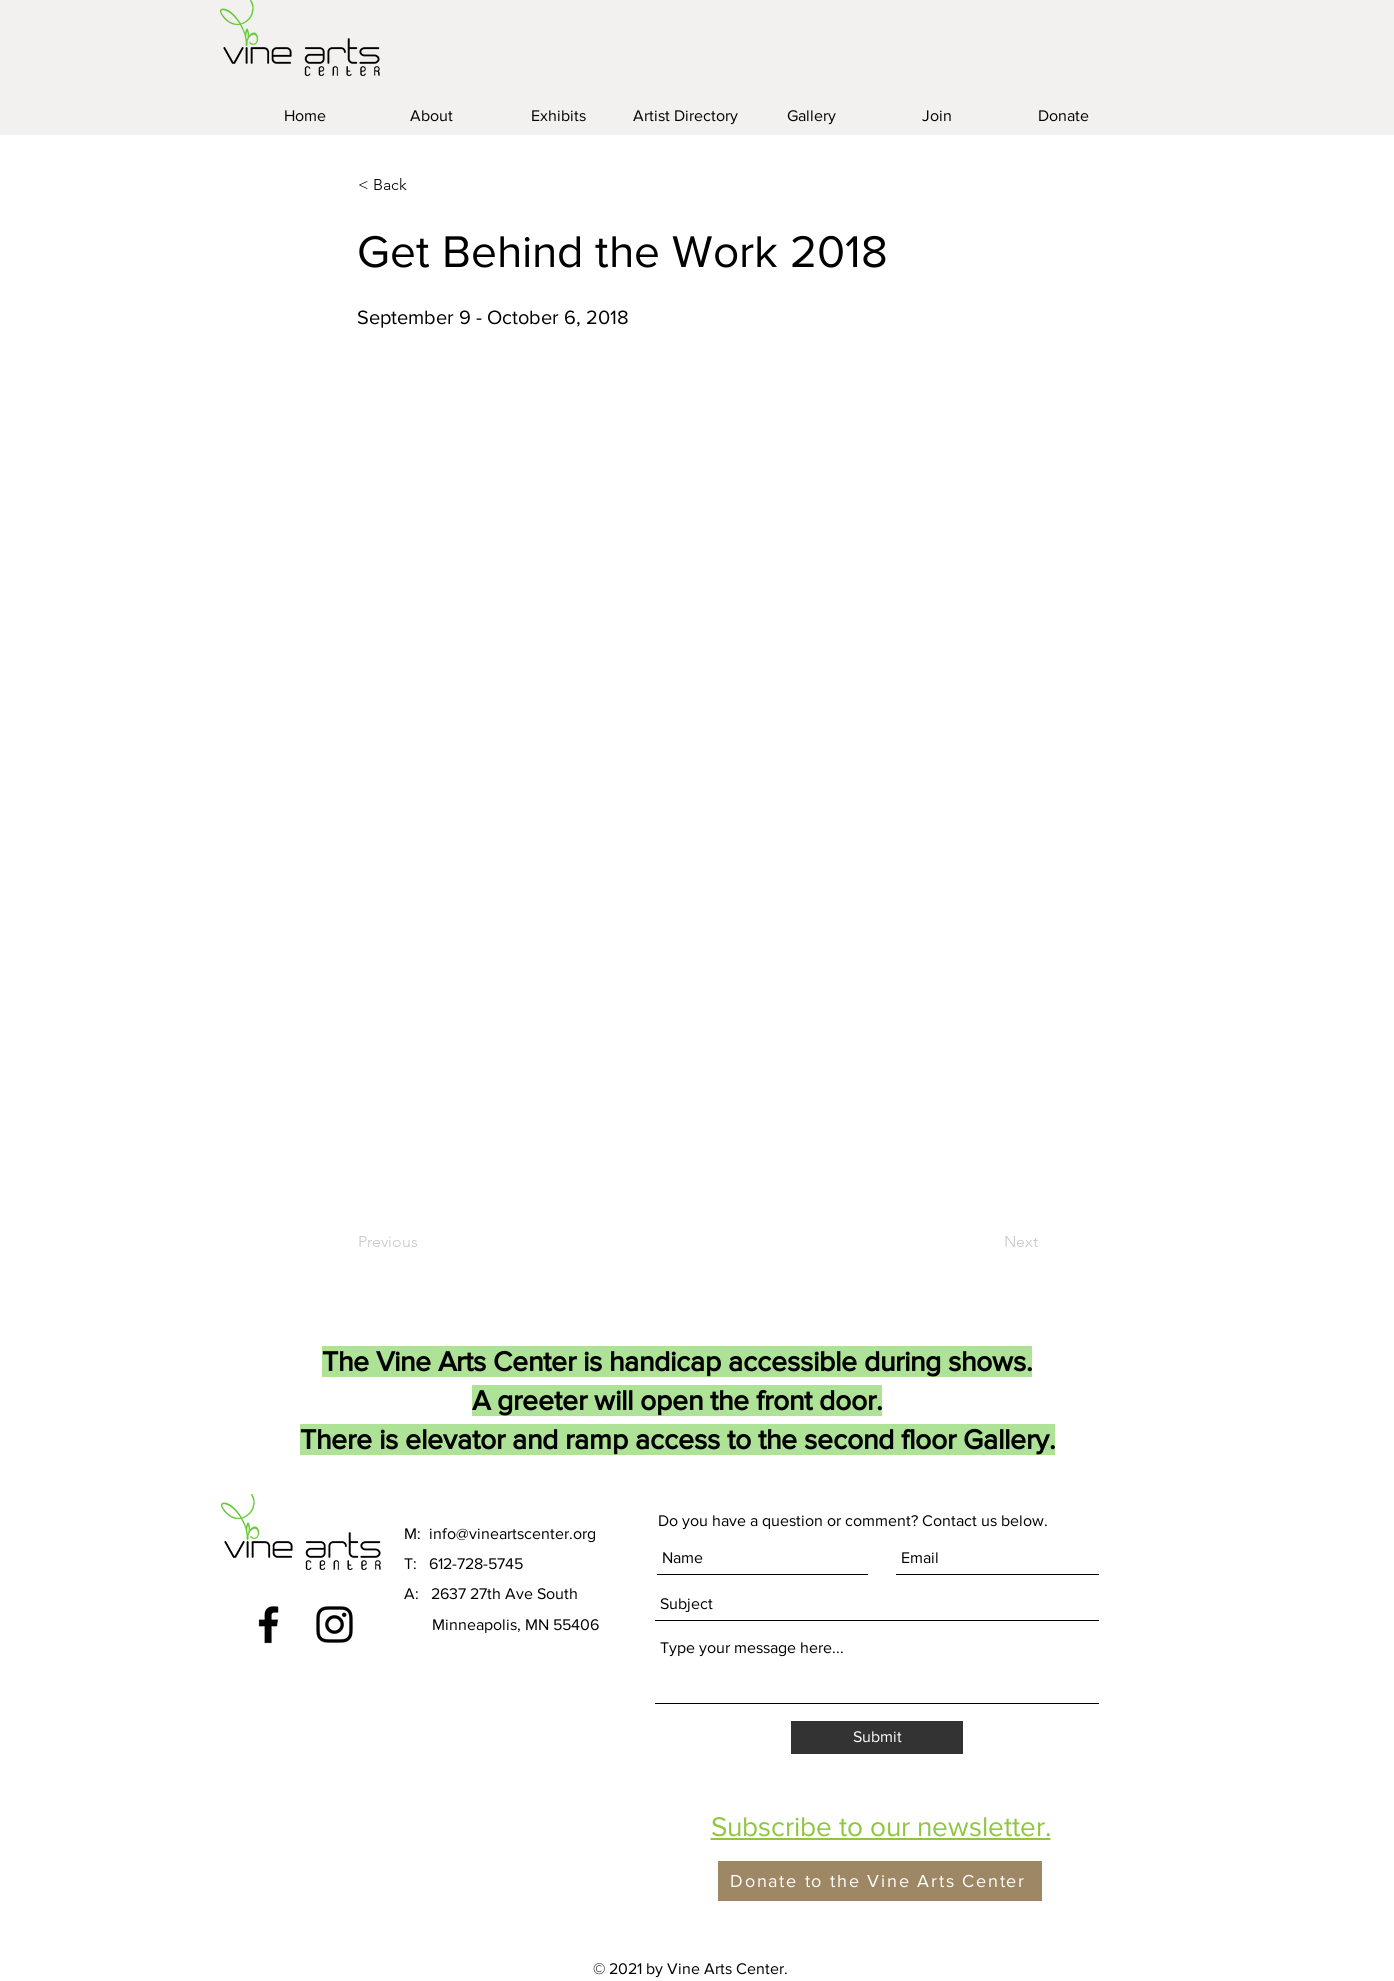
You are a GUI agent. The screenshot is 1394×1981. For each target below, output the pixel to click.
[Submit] (877, 1737)
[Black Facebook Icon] (268, 1624)
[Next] (988, 1242)
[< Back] (424, 185)
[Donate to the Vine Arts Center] (880, 1881)
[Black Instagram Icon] (334, 1624)
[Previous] (424, 1242)
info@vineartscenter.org (512, 1533)
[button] (881, 1826)
